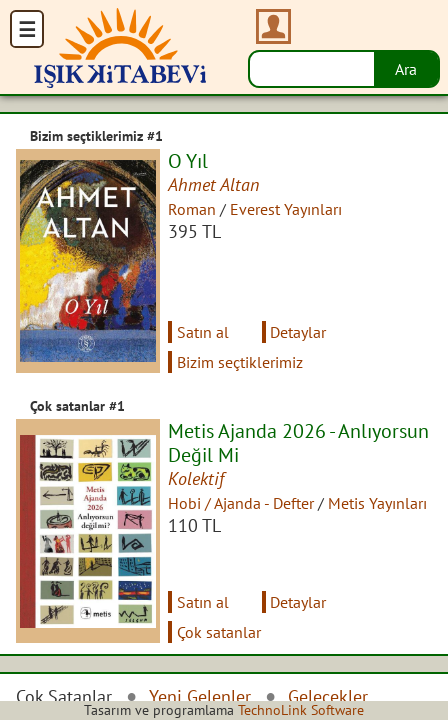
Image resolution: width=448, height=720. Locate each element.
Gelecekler (328, 696)
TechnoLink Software (301, 710)
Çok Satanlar (64, 697)
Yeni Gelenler (200, 696)
